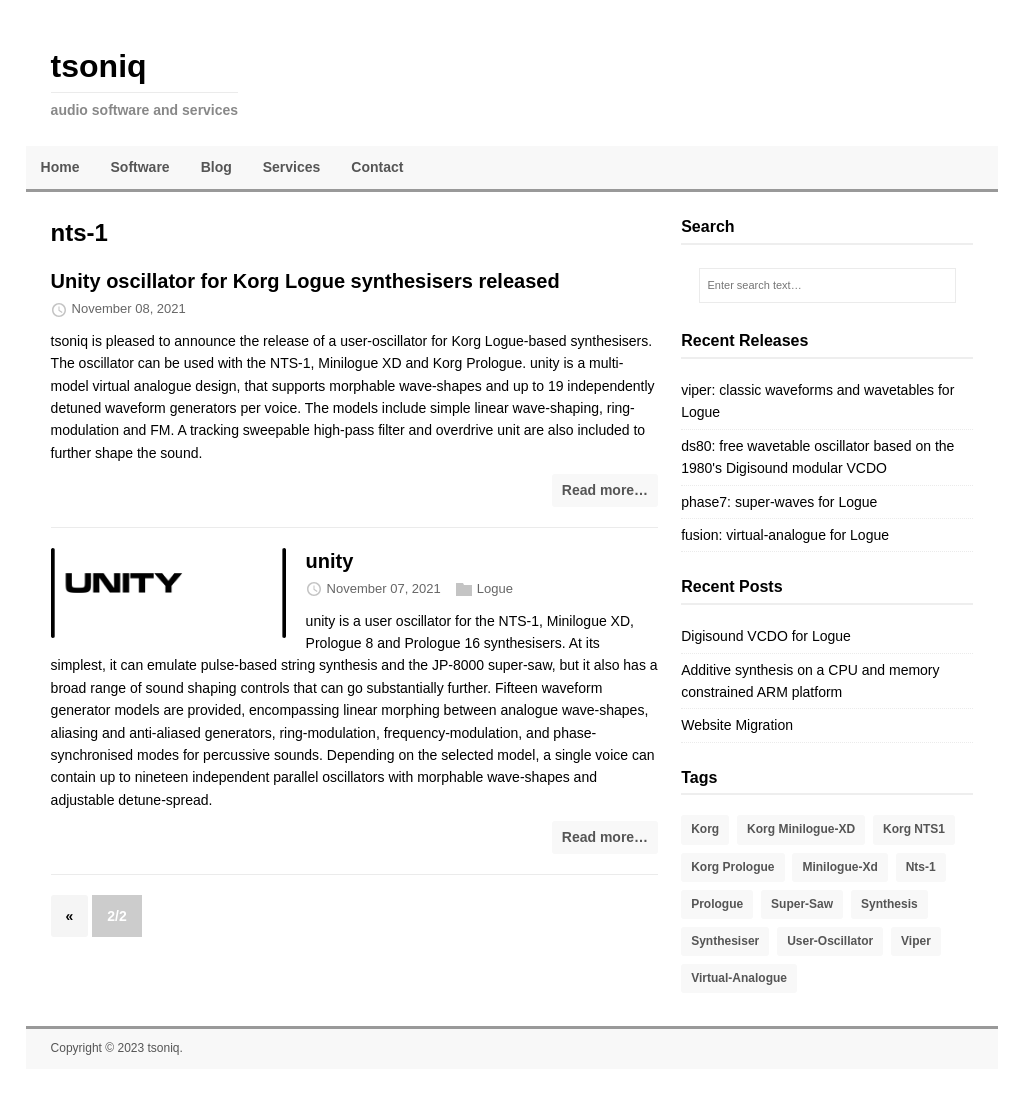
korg (705, 829)
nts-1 (921, 867)
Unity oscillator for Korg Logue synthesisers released (305, 281)
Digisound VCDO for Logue (766, 636)
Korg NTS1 (914, 829)
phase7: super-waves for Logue (779, 502)
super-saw (802, 904)
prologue (717, 904)
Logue (495, 588)
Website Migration (737, 725)
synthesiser (725, 941)
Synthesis (889, 904)
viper (916, 941)
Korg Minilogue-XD (801, 829)
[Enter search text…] (828, 286)
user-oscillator (830, 941)
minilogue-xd (839, 867)
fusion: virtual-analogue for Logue (785, 535)
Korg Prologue (732, 867)
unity (330, 561)
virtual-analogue (739, 978)
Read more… (605, 490)
